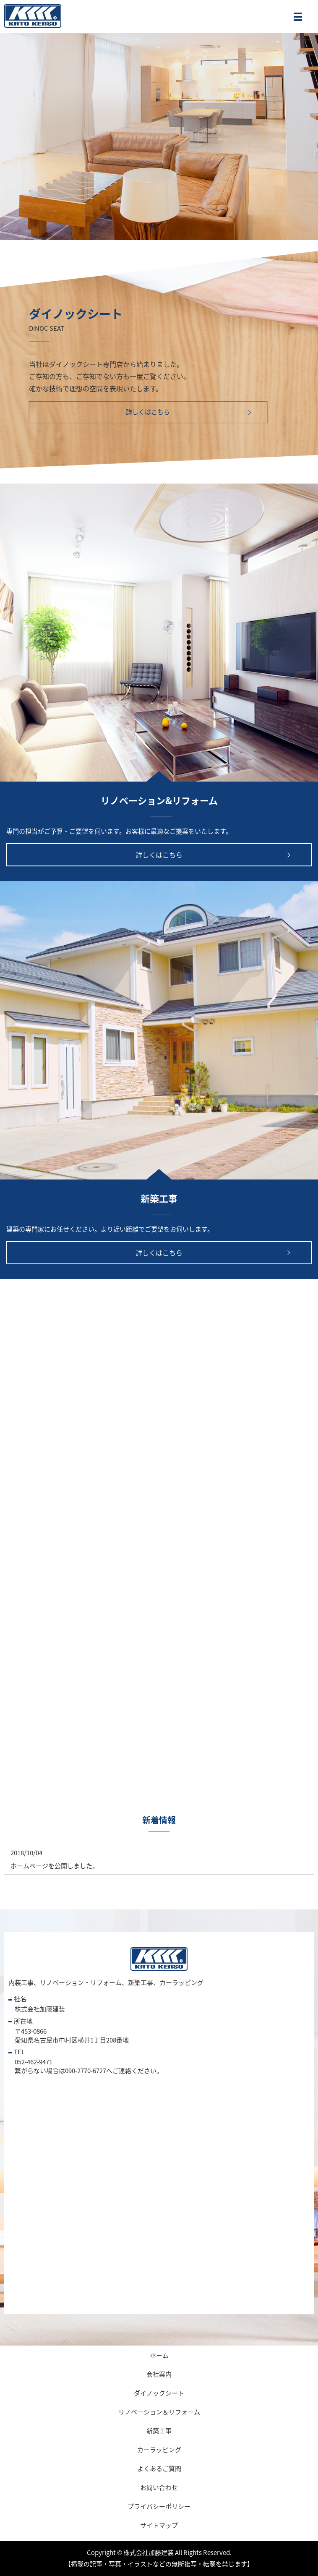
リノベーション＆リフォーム (159, 2411)
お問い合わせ (159, 2487)
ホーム (159, 2355)
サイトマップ (159, 2525)
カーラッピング (159, 2449)
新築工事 (159, 2430)
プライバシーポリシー (159, 2506)
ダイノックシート (159, 2393)
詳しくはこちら (148, 411)
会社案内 (159, 2374)
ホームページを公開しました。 (54, 1865)
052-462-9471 (33, 2061)
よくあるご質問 (159, 2468)
